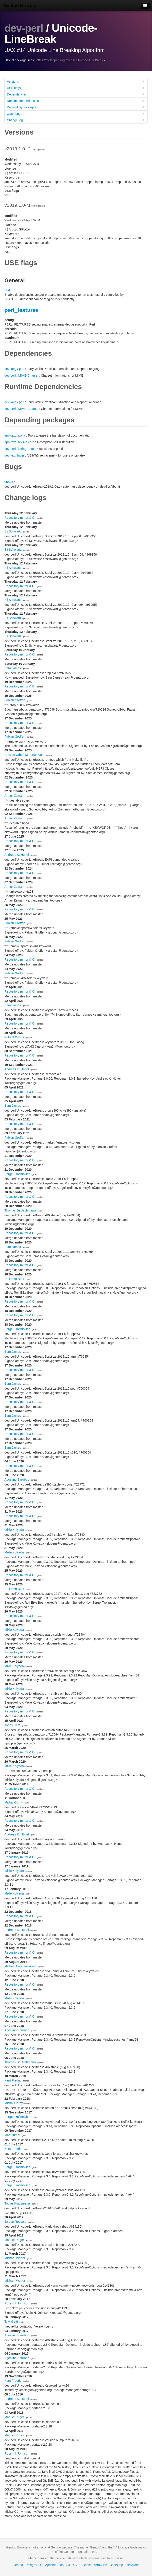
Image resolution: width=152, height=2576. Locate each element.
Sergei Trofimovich (17, 1174)
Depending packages (76, 107)
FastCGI (64, 2565)
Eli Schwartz (13, 531)
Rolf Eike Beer (14, 1279)
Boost (87, 2565)
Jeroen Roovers (15, 2221)
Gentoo (18, 2565)
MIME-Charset (28, 375)
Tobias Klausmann (17, 2203)
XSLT (76, 2565)
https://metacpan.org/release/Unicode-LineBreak (69, 60)
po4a (21, 435)
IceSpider (132, 2565)
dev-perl (25, 28)
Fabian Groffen (14, 700)
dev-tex (9, 455)
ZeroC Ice (100, 2565)
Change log (76, 120)
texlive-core (26, 442)
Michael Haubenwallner (20, 1966)
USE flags (76, 88)
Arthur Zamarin (14, 795)
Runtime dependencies (76, 101)
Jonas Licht (12, 1725)
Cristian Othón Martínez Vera (24, 755)
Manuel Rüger (14, 2240)
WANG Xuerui (14, 1037)
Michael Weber (14, 2258)
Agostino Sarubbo (16, 1479)
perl (21, 369)
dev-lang (10, 369)
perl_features (21, 310)
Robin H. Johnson (16, 2303)
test (7, 290)
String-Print (26, 449)
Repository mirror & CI (19, 517)
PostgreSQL (34, 2565)
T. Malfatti (11, 2321)
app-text (10, 435)
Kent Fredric (12, 2080)
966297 (9, 482)
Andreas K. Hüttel (16, 854)
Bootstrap (116, 2565)
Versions (76, 81)
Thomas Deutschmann (20, 1210)
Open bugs (76, 113)
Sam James (12, 668)
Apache (50, 2565)
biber (20, 455)
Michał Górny (13, 1802)
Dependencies (76, 94)
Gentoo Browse (19, 5)
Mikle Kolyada (14, 1529)
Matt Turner (12, 2135)
